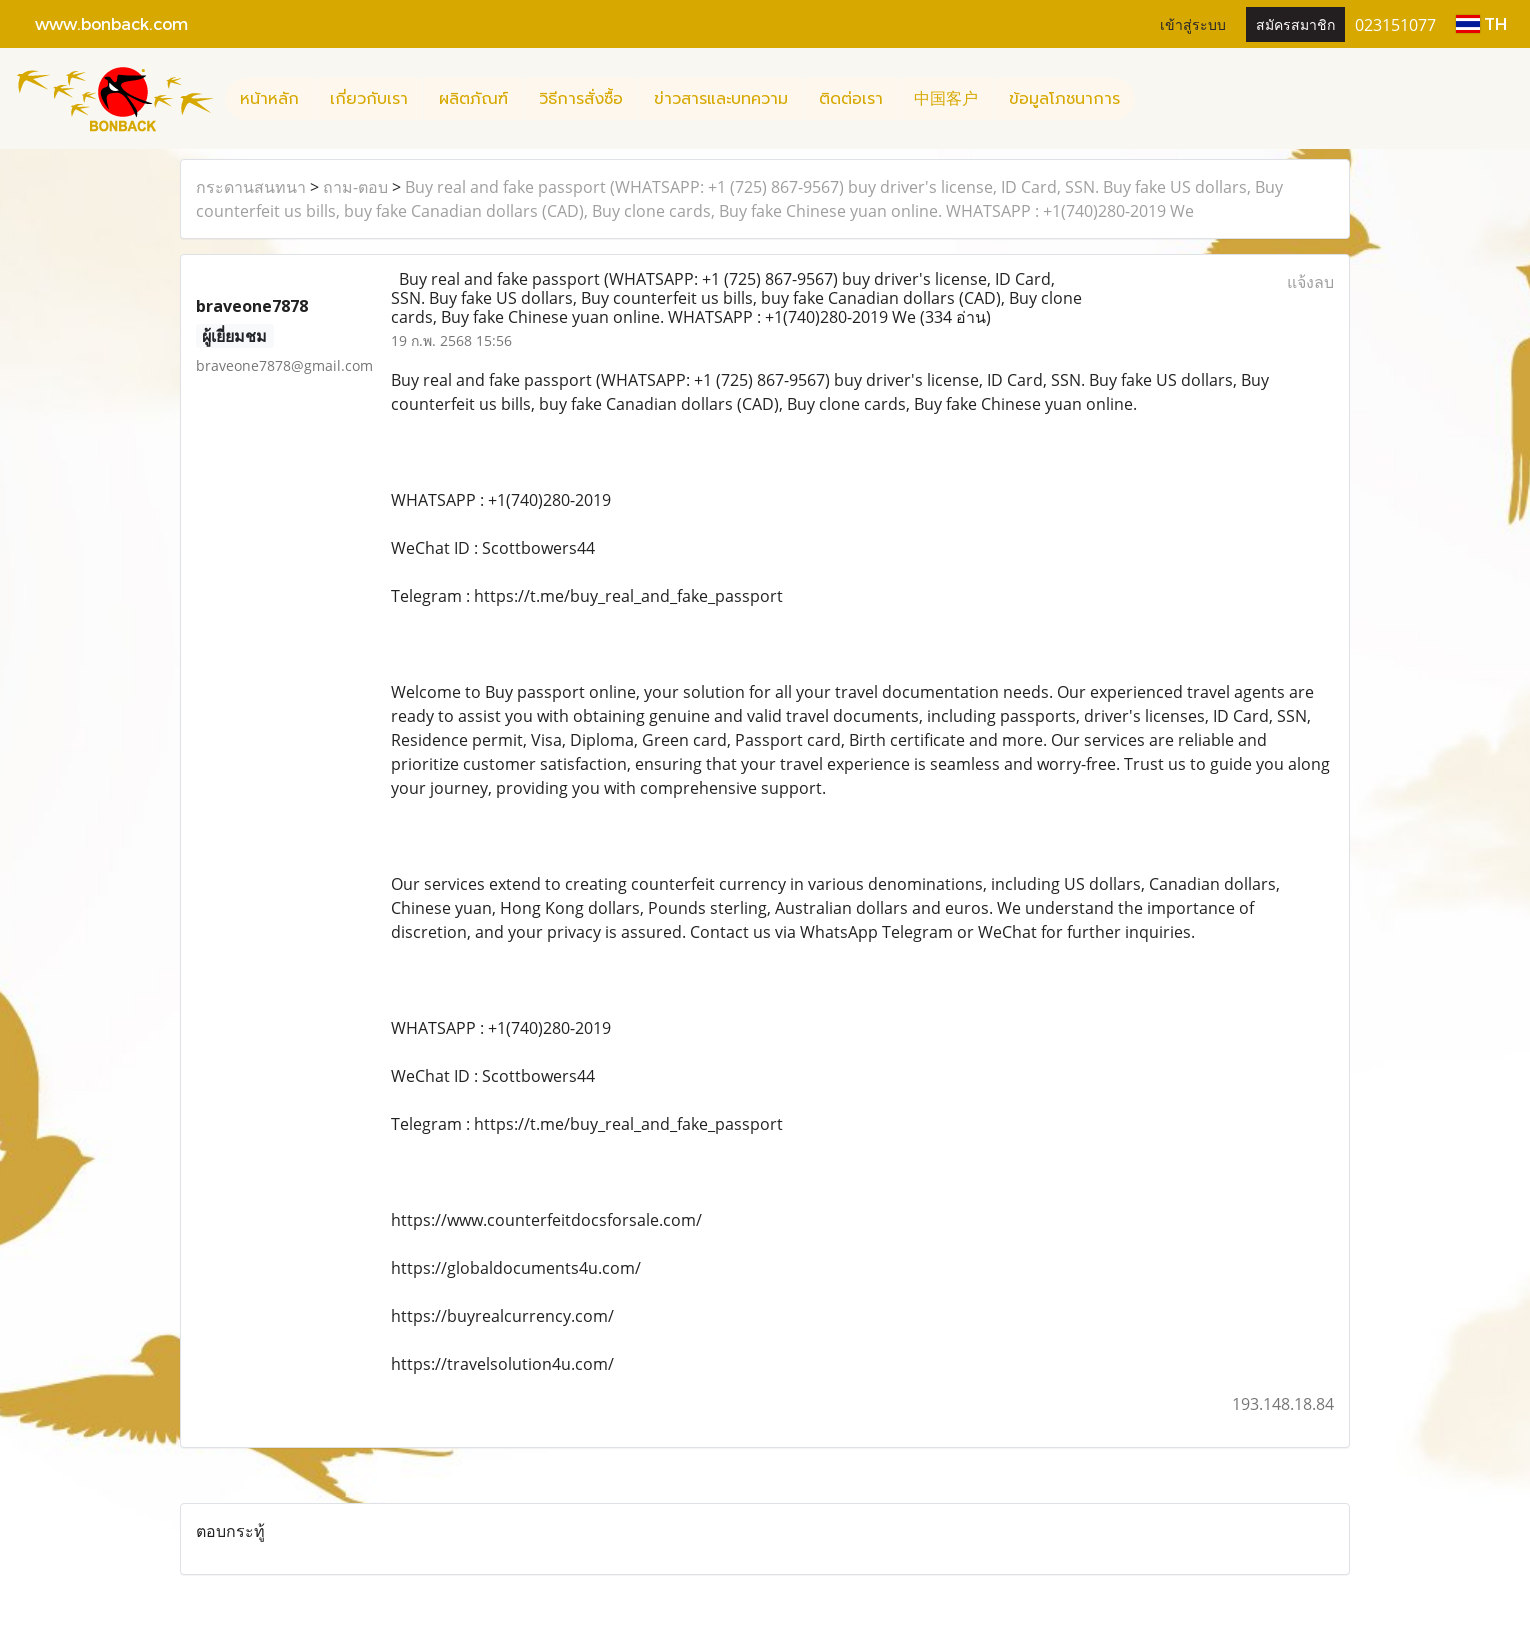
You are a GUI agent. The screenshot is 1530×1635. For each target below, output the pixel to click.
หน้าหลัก (269, 99)
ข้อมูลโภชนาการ (1064, 99)
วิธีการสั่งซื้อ (581, 99)
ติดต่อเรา (851, 99)
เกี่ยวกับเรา (369, 99)
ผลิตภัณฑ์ (473, 99)
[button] (1153, 99)
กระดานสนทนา (251, 187)
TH (1481, 23)
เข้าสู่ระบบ (1193, 23)
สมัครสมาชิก (1295, 23)
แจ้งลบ (1310, 282)
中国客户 (946, 99)
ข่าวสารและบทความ (721, 99)
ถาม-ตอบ (355, 187)
